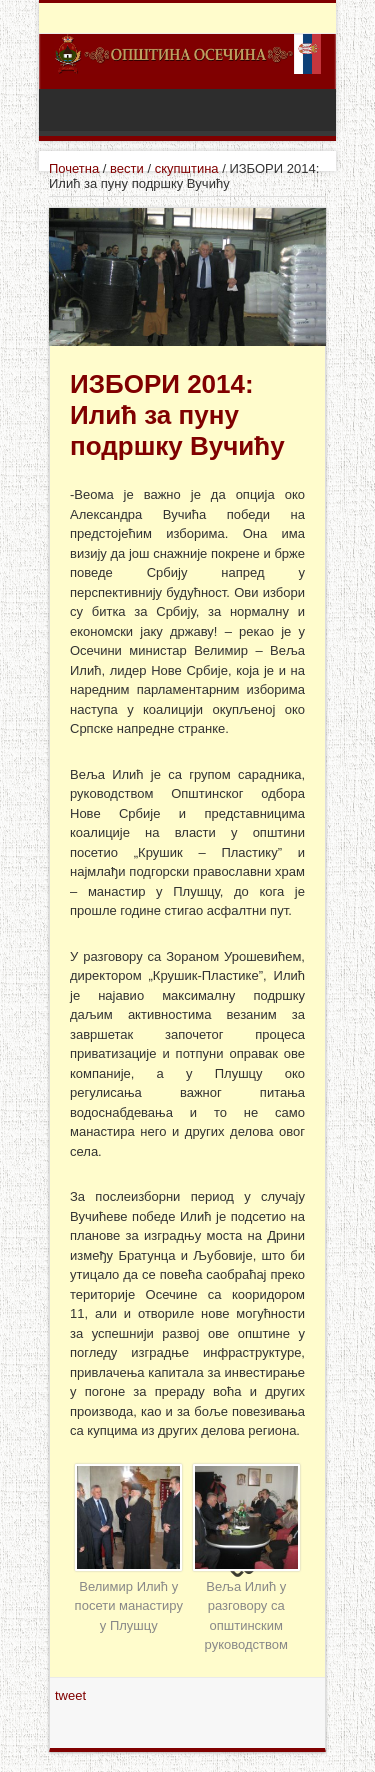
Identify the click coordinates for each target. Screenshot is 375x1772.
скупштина (187, 168)
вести (127, 168)
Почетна (74, 168)
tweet (70, 1695)
